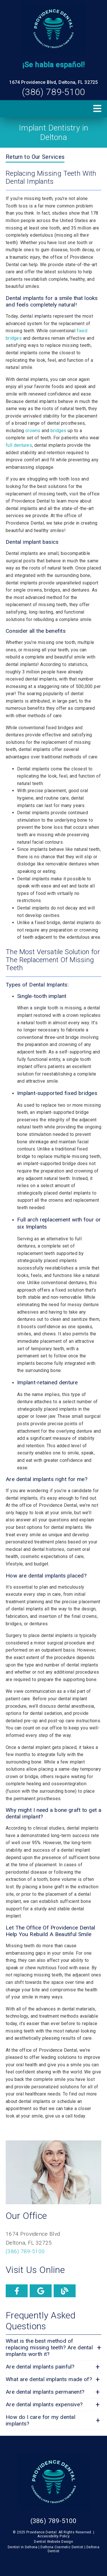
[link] (53, 28)
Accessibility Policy (53, 2536)
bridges (58, 430)
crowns (33, 430)
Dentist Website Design (53, 2542)
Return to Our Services (35, 156)
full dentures (19, 445)
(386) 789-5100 (53, 91)
